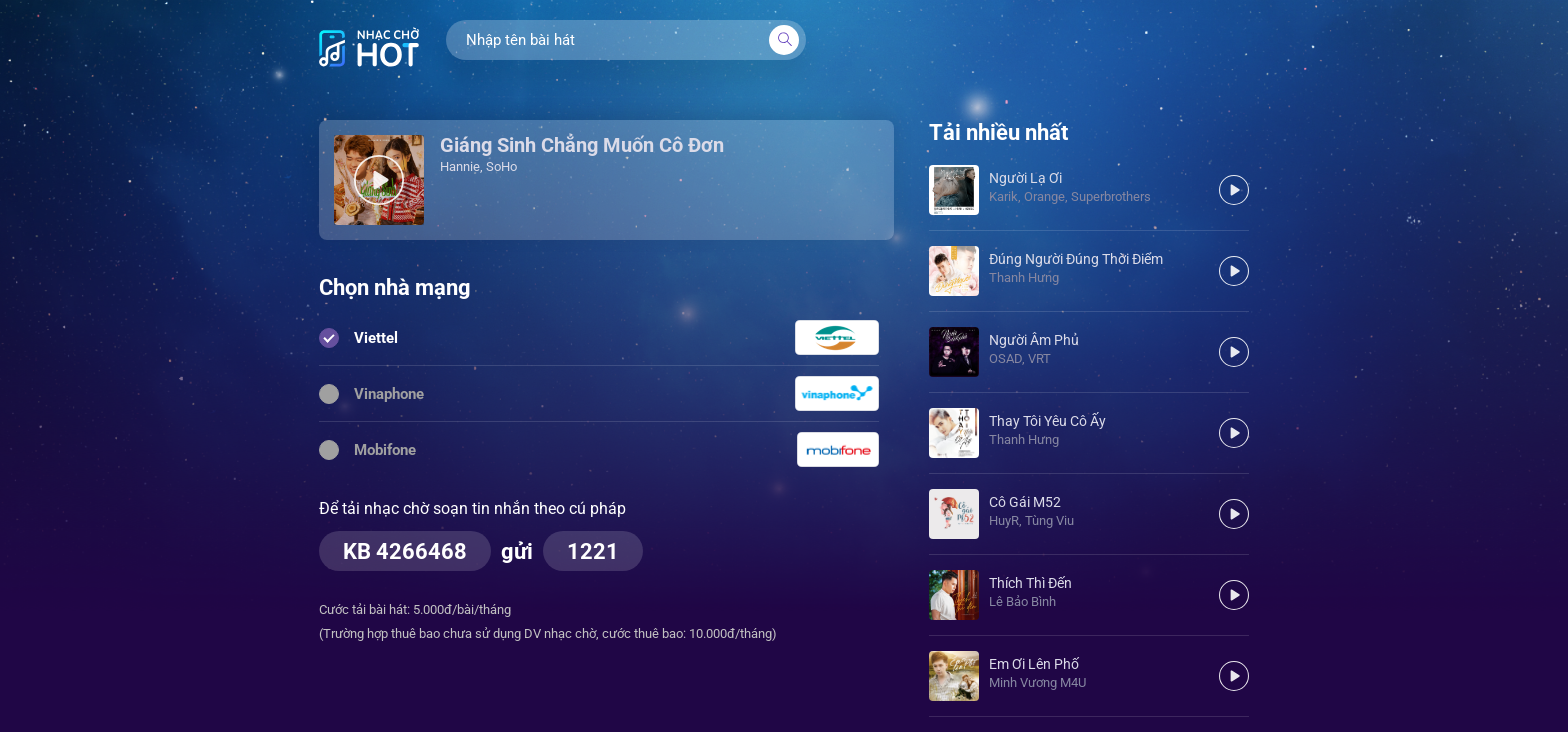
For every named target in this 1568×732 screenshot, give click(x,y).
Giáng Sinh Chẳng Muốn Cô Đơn (582, 145)
